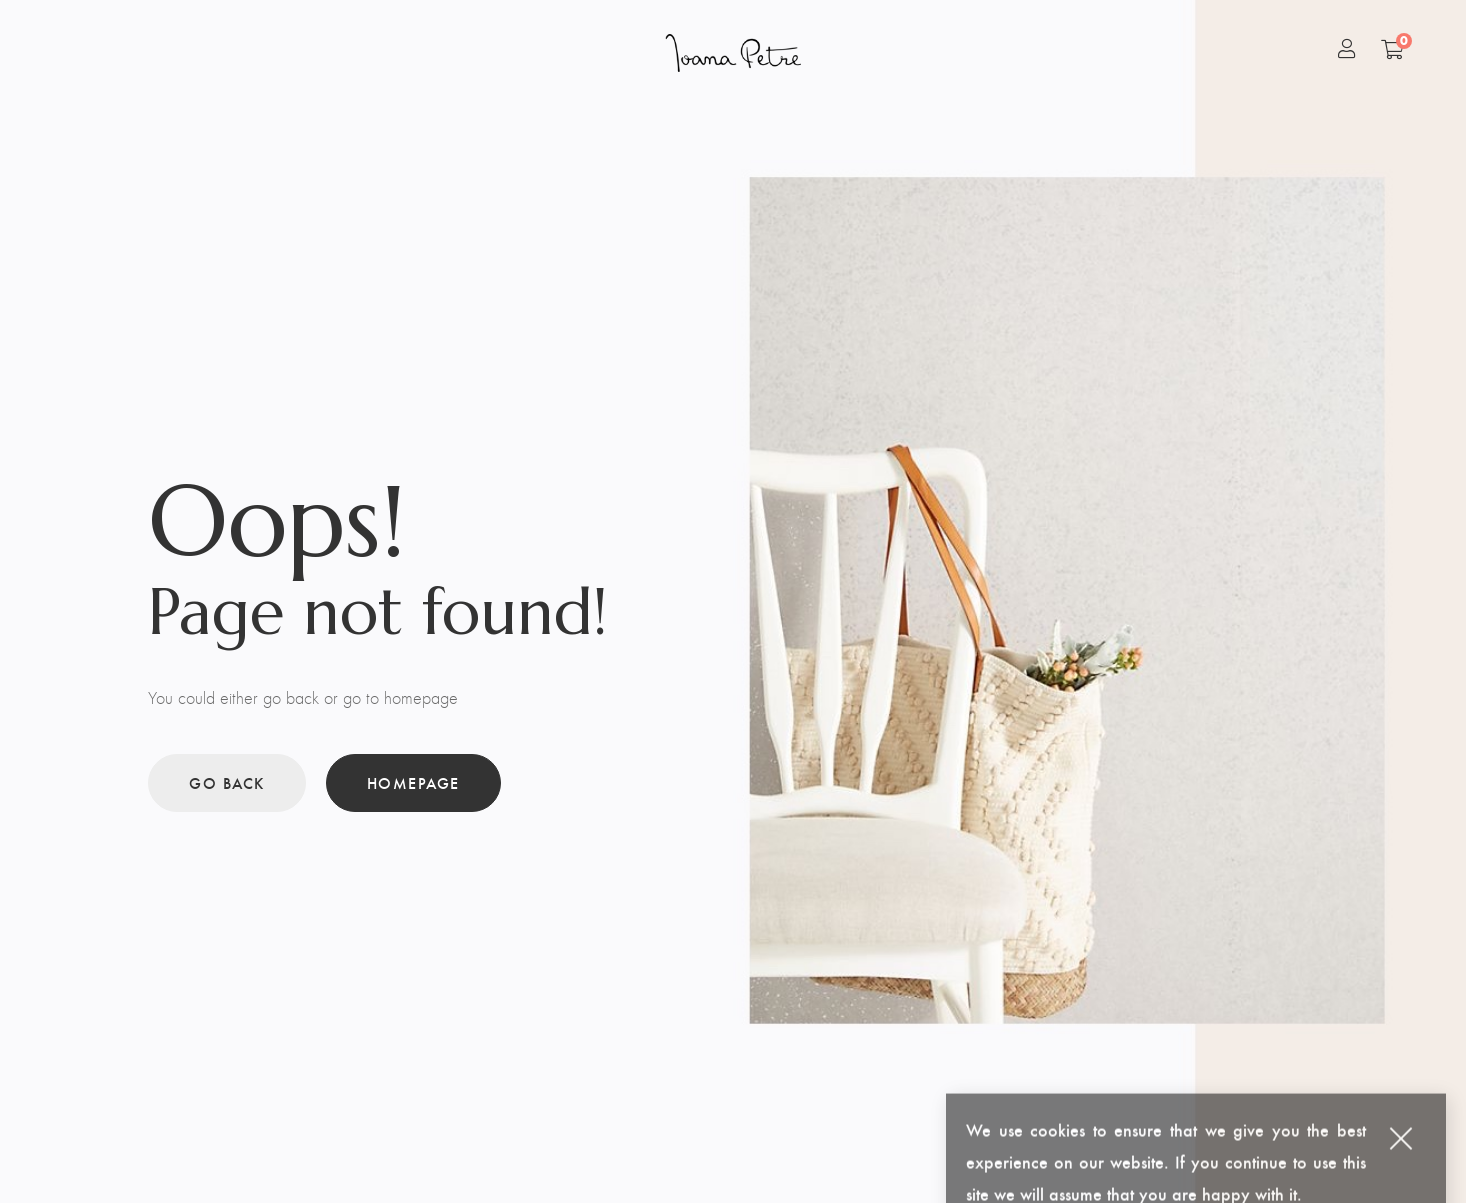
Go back (227, 782)
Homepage (413, 782)
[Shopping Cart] (1392, 49)
